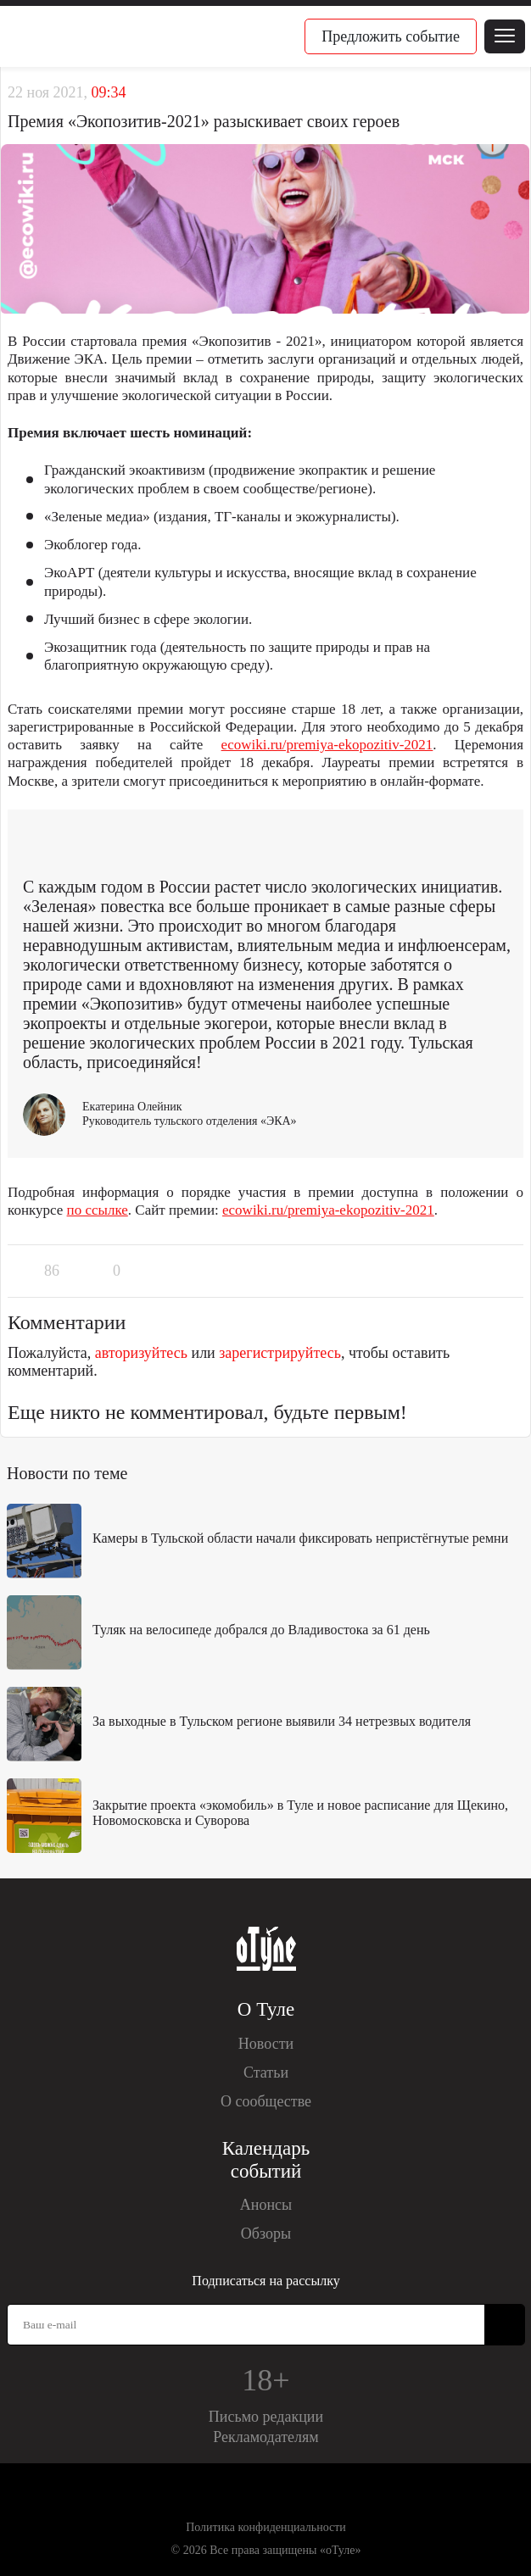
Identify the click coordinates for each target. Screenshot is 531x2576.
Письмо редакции (266, 2416)
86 (51, 1270)
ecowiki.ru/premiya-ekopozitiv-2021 (327, 745)
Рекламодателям (266, 2437)
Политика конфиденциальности (266, 2527)
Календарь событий (266, 2160)
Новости (265, 2043)
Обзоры (266, 2233)
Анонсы (266, 2204)
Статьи (265, 2072)
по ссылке (97, 1210)
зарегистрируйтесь (280, 1352)
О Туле (266, 2009)
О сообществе (266, 2101)
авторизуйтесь (141, 1352)
